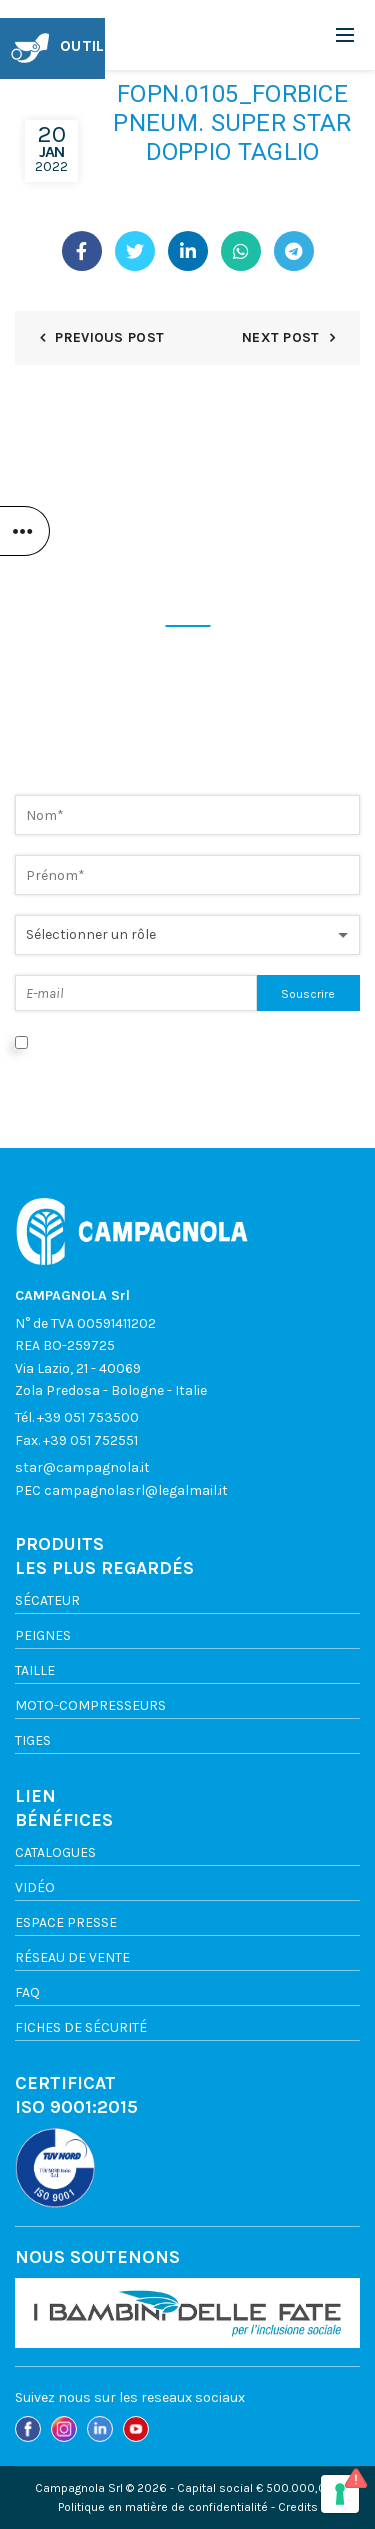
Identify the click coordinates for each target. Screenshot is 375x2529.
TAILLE (35, 1670)
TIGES (33, 1740)
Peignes (43, 1635)
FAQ (27, 1992)
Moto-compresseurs (90, 1705)
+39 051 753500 (88, 1417)
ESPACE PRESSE (66, 1922)
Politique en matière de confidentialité (163, 2507)
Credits (298, 2507)
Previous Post (109, 337)
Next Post (281, 337)
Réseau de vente (72, 1957)
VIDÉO (35, 1887)
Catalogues (55, 1852)
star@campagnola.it (82, 1467)
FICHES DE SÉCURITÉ (81, 2027)
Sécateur (47, 1600)
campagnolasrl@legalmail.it (136, 1490)
